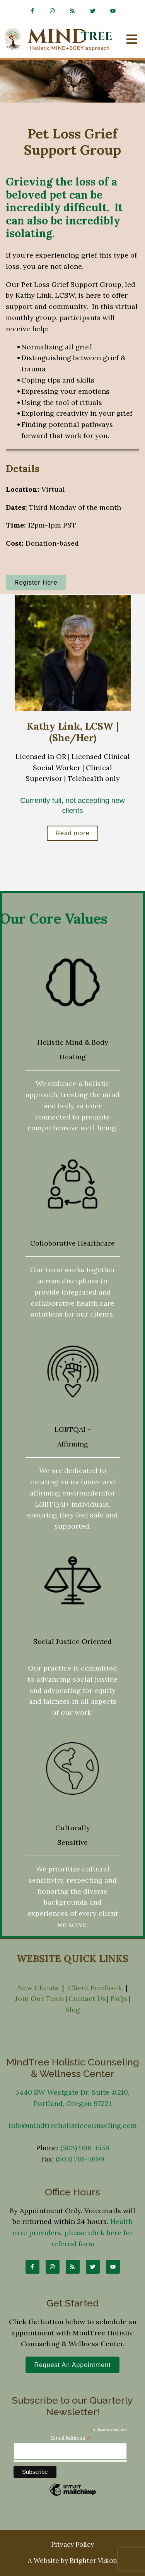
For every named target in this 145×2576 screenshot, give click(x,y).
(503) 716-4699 (80, 2159)
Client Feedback (95, 1987)
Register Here (36, 582)
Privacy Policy (72, 2544)
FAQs (118, 1998)
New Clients (38, 1987)
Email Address (70, 2438)
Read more (72, 833)
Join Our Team (39, 1998)
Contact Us (87, 1998)
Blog (72, 2009)
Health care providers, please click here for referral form (72, 2232)
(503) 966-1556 (84, 2147)
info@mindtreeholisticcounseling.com (73, 2125)
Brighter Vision (93, 2560)
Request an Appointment (72, 2365)
